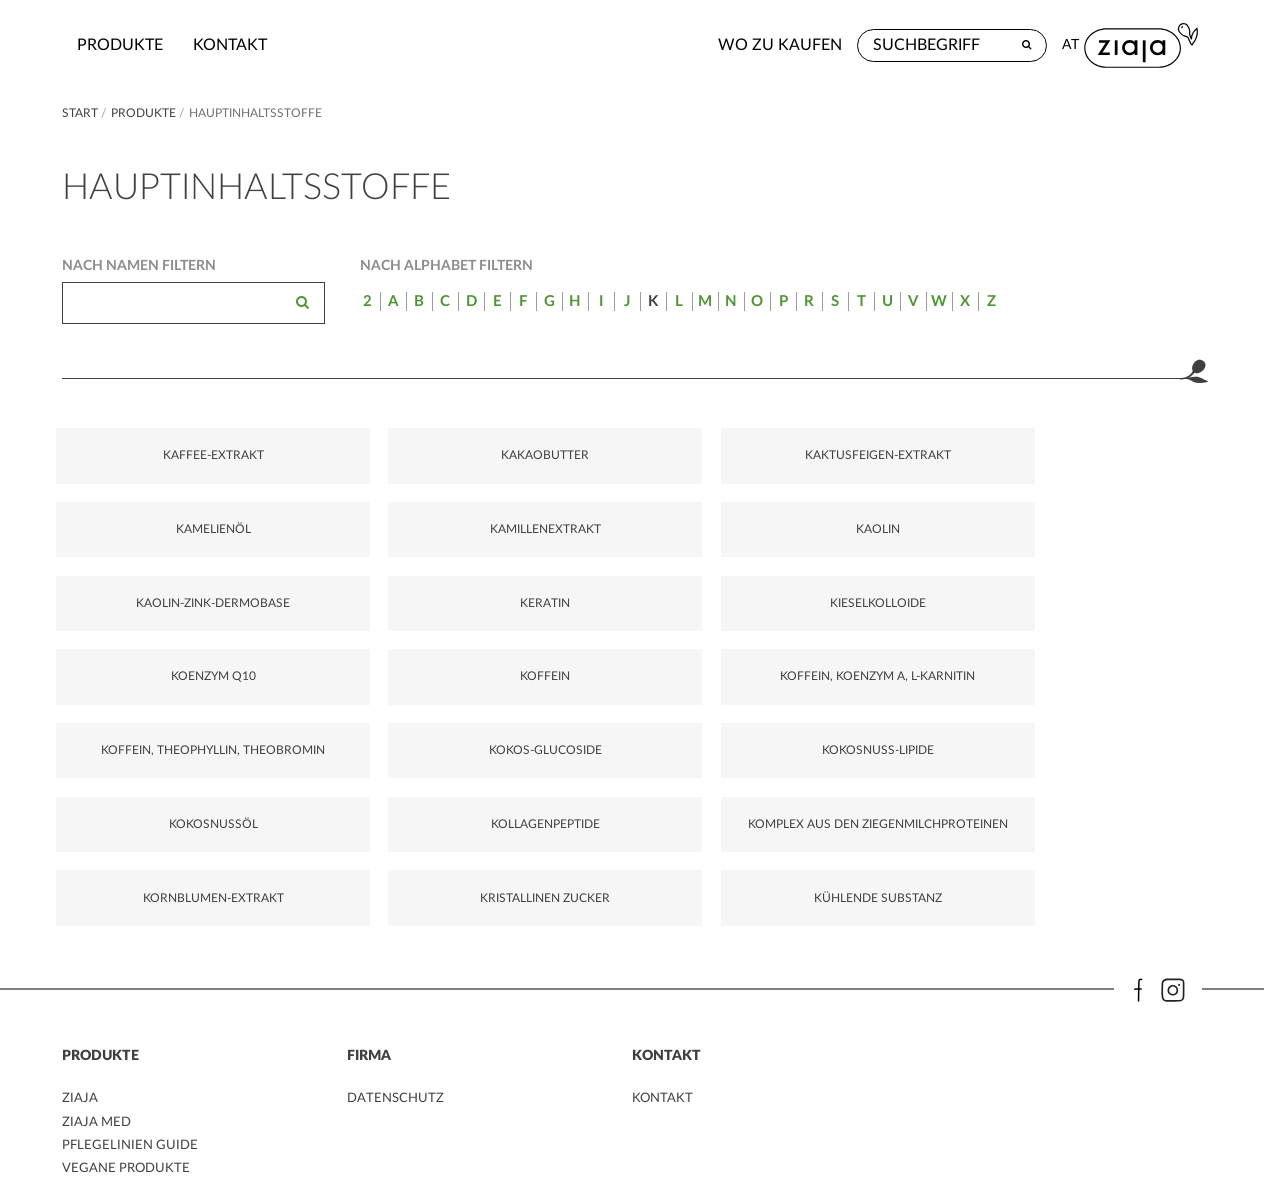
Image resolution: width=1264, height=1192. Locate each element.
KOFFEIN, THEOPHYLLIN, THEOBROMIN (144, 719)
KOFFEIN (924, 585)
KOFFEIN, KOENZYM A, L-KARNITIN (1119, 594)
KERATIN (339, 585)
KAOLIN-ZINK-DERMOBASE (144, 594)
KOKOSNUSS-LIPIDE (534, 701)
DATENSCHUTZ (397, 1068)
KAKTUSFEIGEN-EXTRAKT (534, 477)
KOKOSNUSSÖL (729, 701)
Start (81, 113)
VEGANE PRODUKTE (128, 1138)
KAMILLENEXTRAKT (924, 468)
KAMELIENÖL (729, 468)
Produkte (248, 45)
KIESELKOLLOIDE (534, 585)
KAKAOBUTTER (339, 468)
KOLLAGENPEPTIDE (924, 701)
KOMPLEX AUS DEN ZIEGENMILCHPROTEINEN (1127, 710)
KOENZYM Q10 (729, 585)
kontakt (358, 45)
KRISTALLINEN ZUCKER (339, 844)
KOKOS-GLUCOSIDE (339, 701)
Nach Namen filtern (139, 266)
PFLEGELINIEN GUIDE (132, 1115)
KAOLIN (1119, 468)
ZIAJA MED (98, 1092)
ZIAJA (80, 1068)
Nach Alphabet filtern (446, 266)
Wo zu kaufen (897, 45)
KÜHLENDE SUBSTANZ (534, 844)
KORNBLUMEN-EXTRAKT (144, 844)
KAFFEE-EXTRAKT (144, 468)
